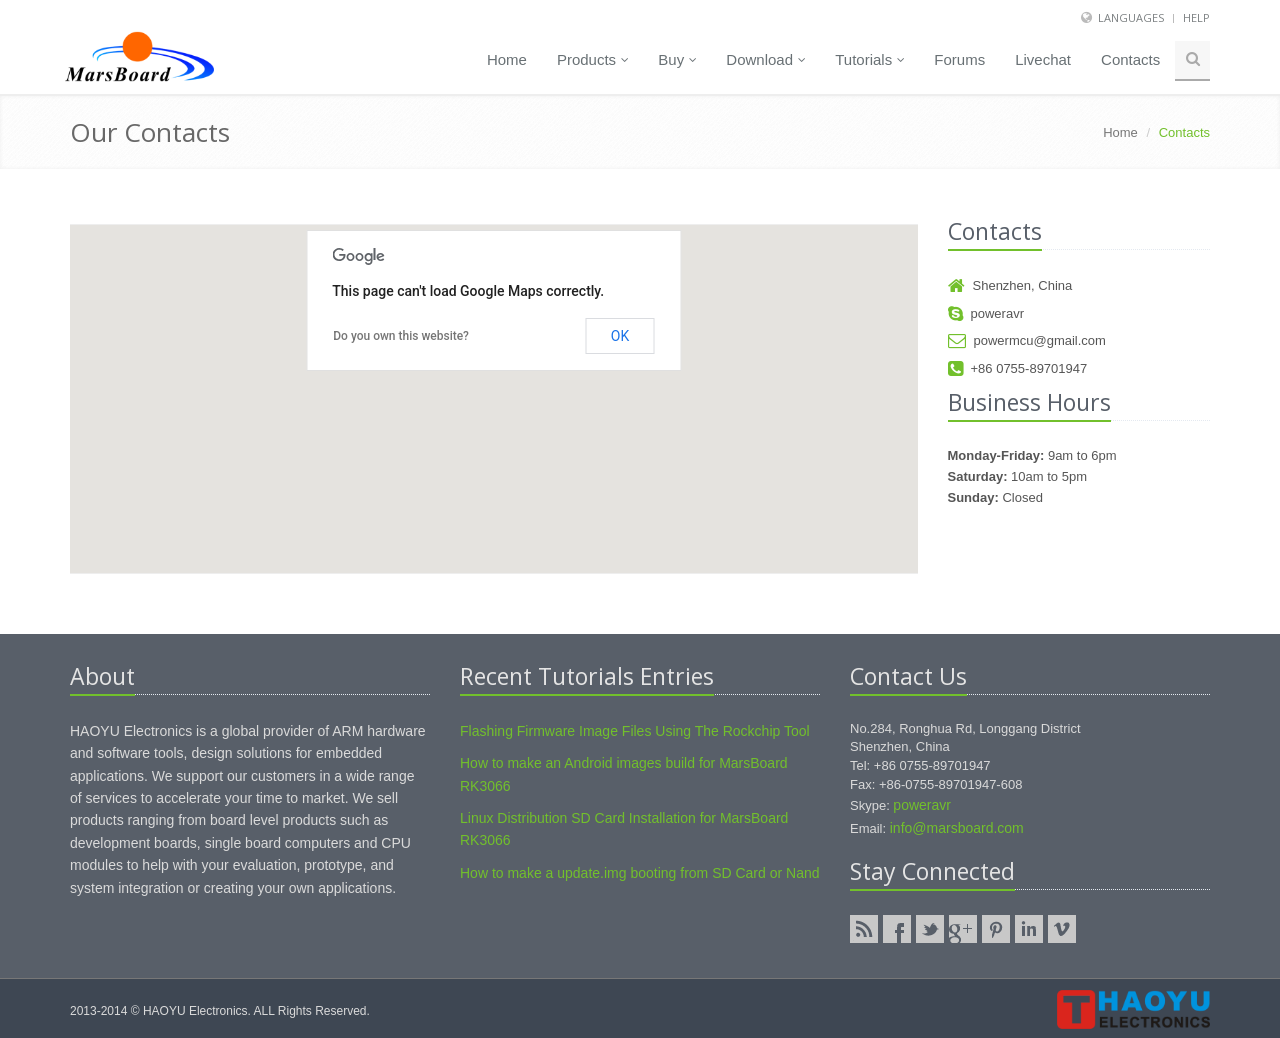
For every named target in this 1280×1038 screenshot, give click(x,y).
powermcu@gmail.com (1027, 340)
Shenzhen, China (1010, 285)
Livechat (1043, 59)
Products (593, 59)
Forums (959, 59)
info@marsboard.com (957, 828)
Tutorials (870, 59)
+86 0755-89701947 (1018, 368)
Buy (677, 59)
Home (507, 59)
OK (620, 336)
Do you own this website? (401, 336)
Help (1196, 17)
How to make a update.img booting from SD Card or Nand (640, 873)
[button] (494, 380)
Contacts (1130, 59)
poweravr (986, 313)
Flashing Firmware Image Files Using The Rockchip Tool (635, 731)
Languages (1131, 17)
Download (766, 59)
